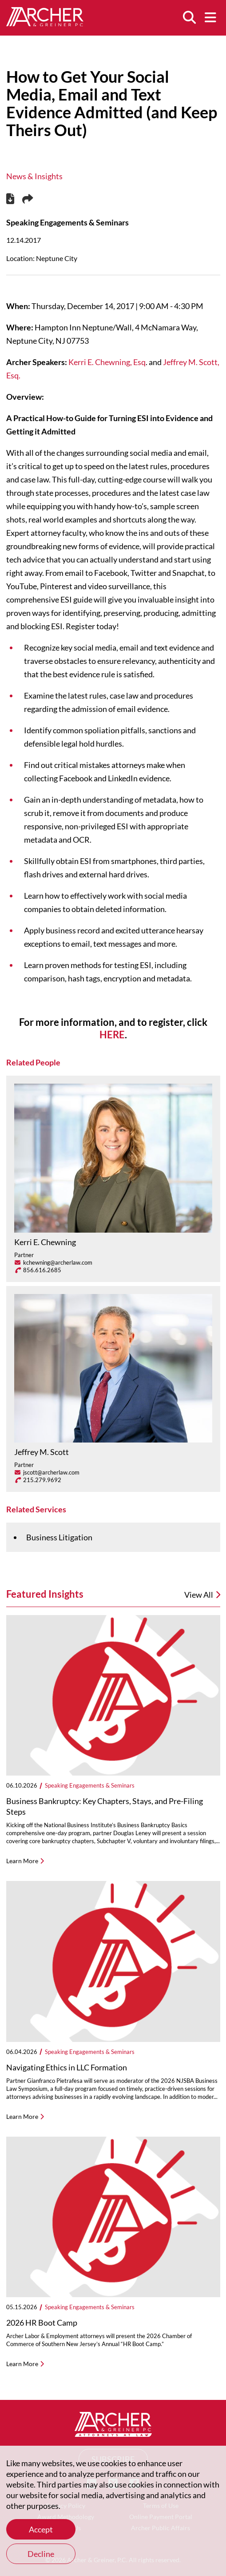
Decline (41, 2554)
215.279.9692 (42, 1479)
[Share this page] (27, 199)
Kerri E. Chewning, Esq (107, 362)
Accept (41, 2529)
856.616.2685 (42, 1270)
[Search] (189, 18)
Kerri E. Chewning (45, 1242)
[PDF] (10, 200)
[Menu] (210, 18)
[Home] (44, 23)
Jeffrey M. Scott (41, 1452)
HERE (112, 1035)
